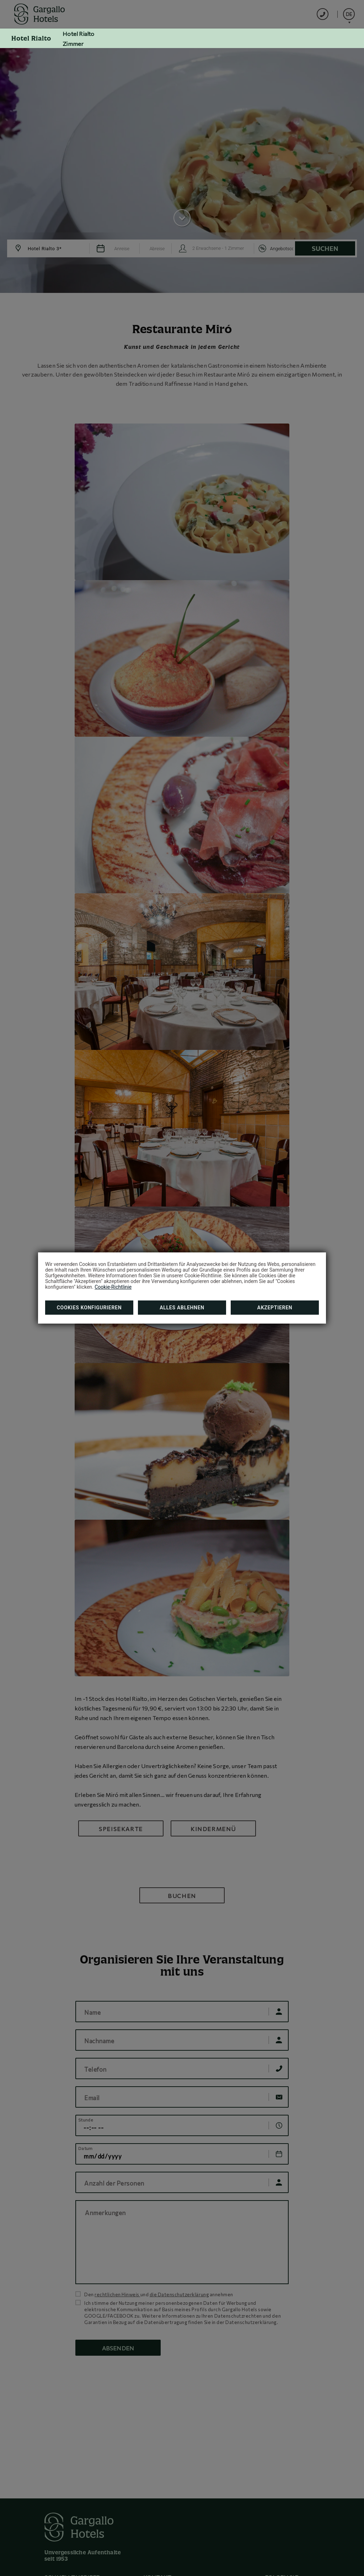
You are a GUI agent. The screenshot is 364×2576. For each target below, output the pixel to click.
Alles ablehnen (182, 1307)
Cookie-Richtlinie (113, 1287)
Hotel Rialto (31, 38)
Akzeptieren (275, 1307)
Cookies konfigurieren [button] (89, 1307)
